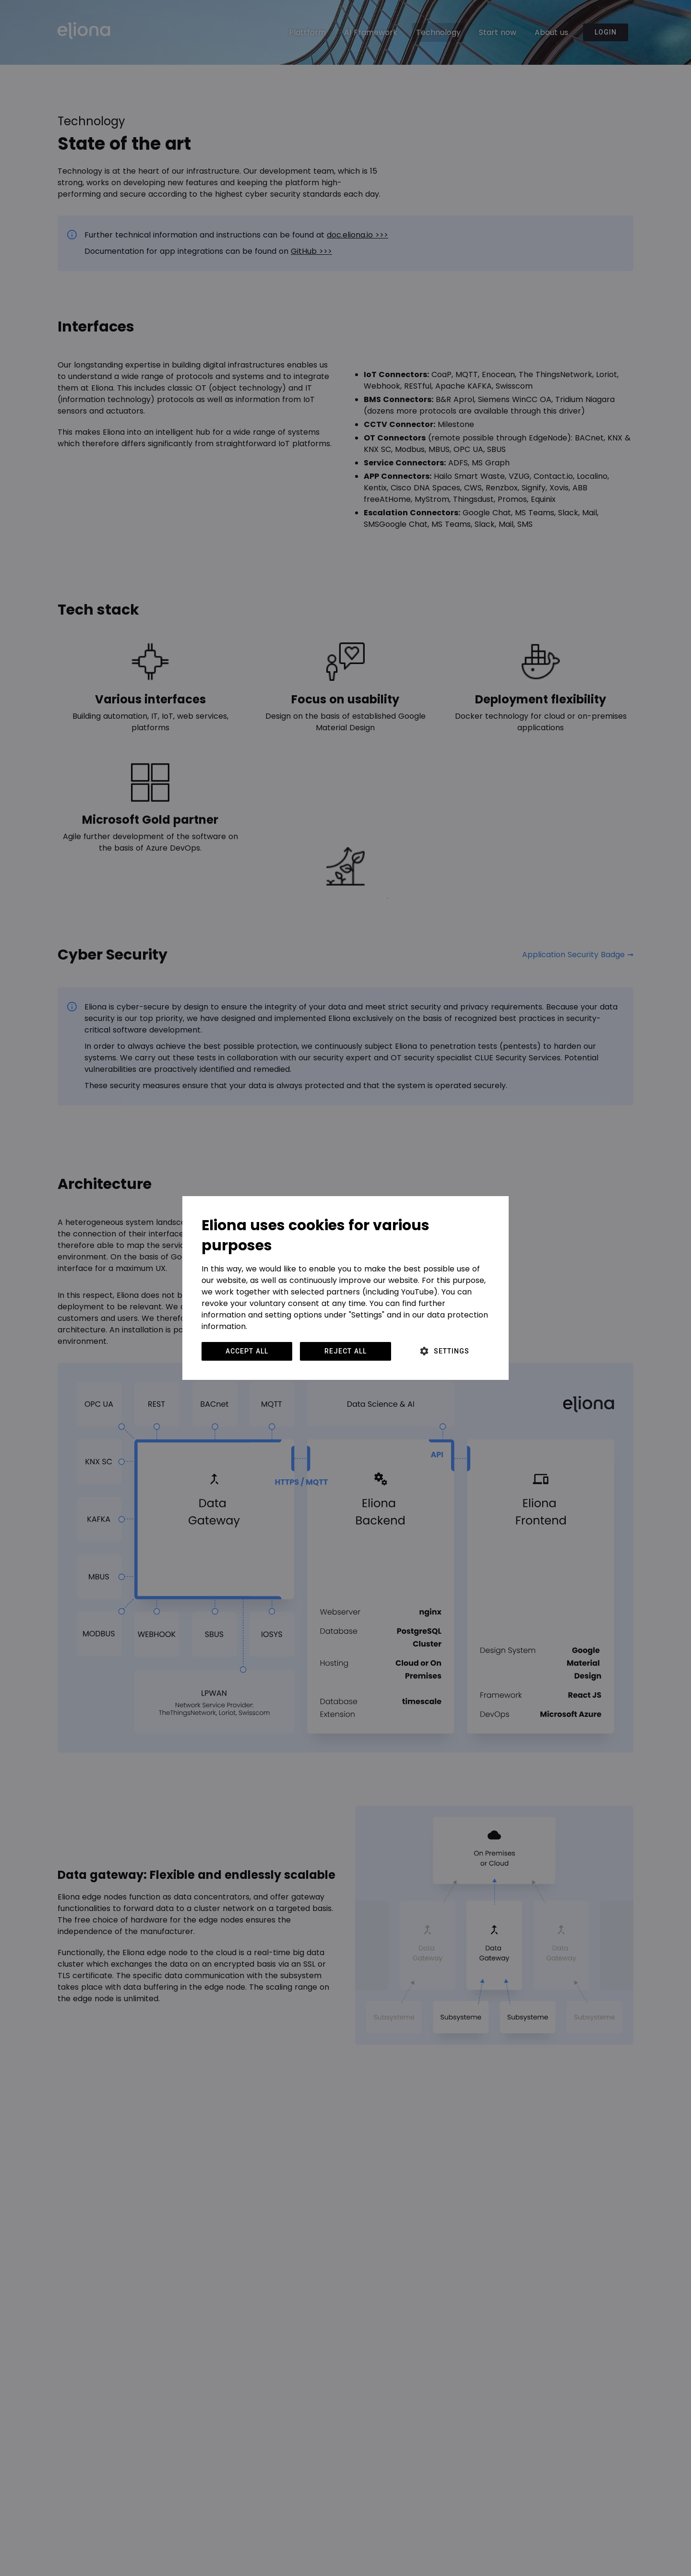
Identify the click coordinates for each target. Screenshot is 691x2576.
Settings (451, 1351)
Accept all (247, 1351)
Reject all (345, 1351)
